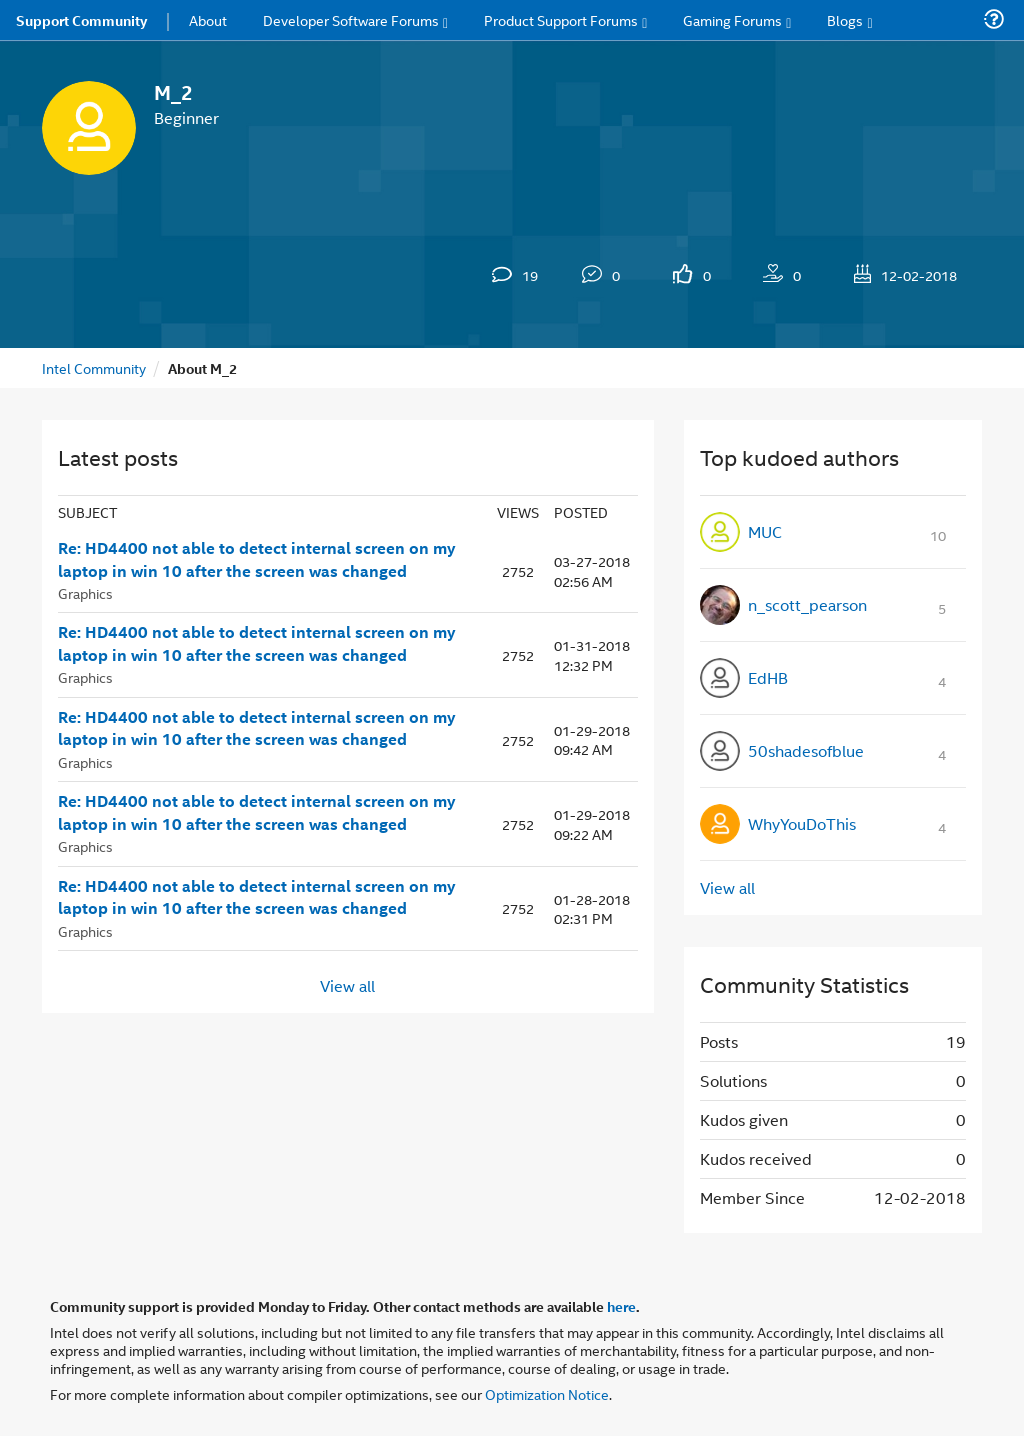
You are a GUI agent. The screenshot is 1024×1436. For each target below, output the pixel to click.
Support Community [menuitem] (81, 20)
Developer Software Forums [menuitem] (351, 19)
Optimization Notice (547, 1393)
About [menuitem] (208, 19)
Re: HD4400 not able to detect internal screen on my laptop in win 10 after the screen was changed (257, 559)
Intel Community (94, 367)
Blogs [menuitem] (845, 19)
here (621, 1306)
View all (347, 985)
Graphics (85, 592)
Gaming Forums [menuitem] (732, 19)
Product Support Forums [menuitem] (561, 19)
